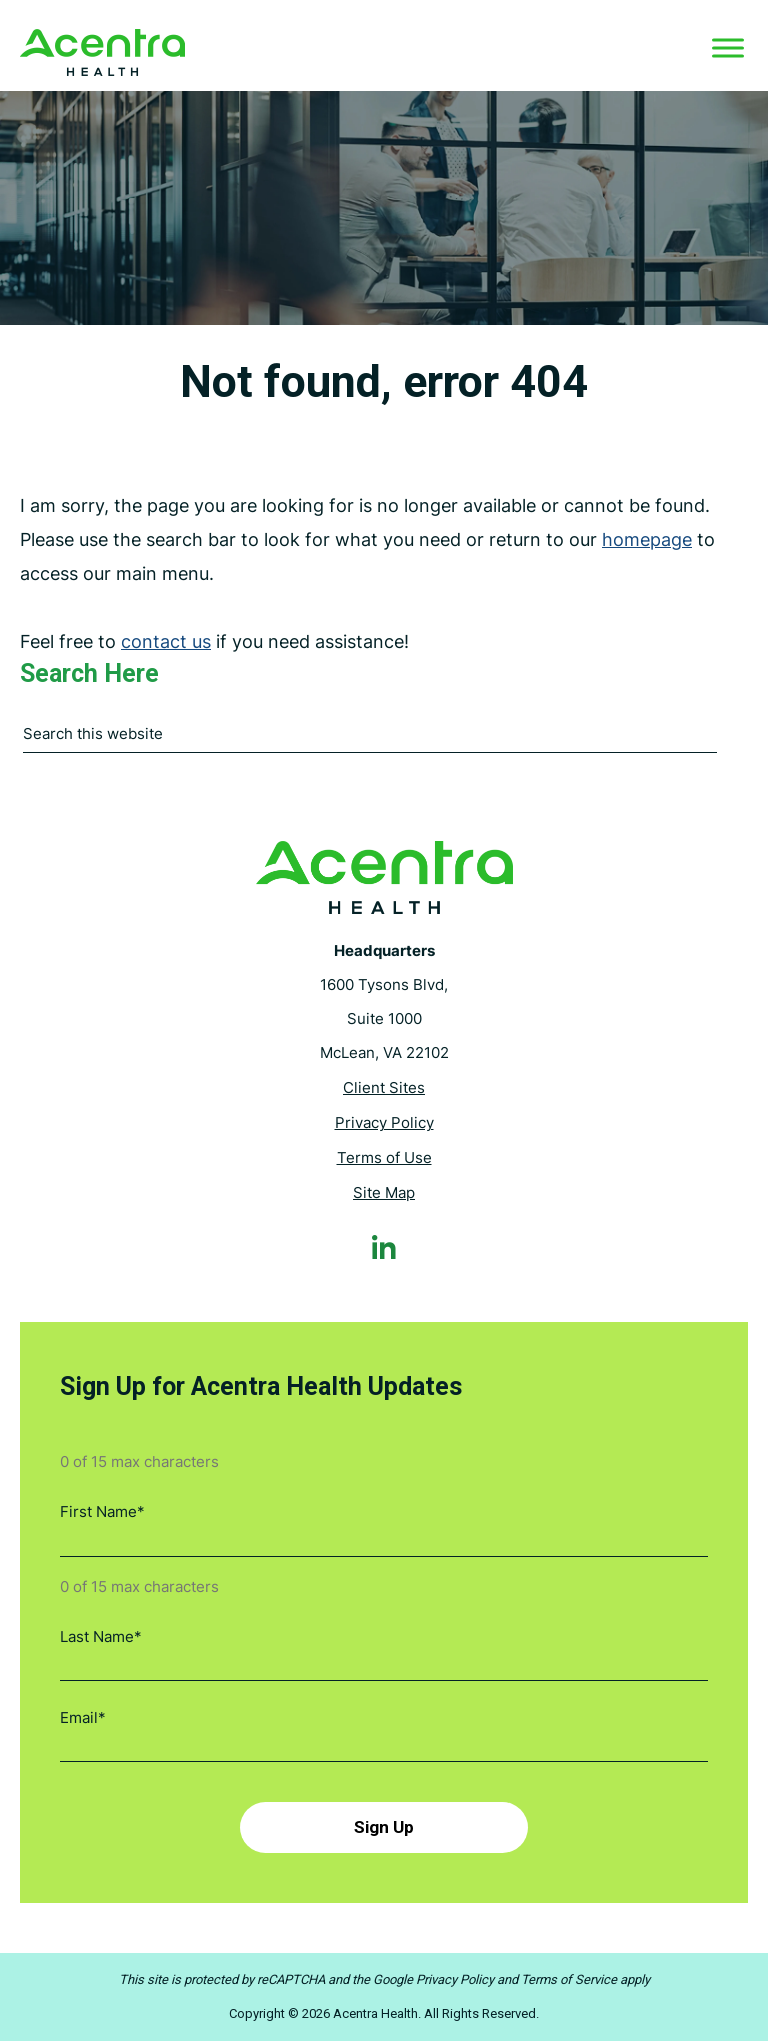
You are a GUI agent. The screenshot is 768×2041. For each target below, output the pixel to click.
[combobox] (370, 740)
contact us (166, 642)
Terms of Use (384, 1158)
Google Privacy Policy (433, 1979)
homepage (647, 540)
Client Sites (384, 1088)
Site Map (384, 1193)
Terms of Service (569, 1979)
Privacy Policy (384, 1123)
